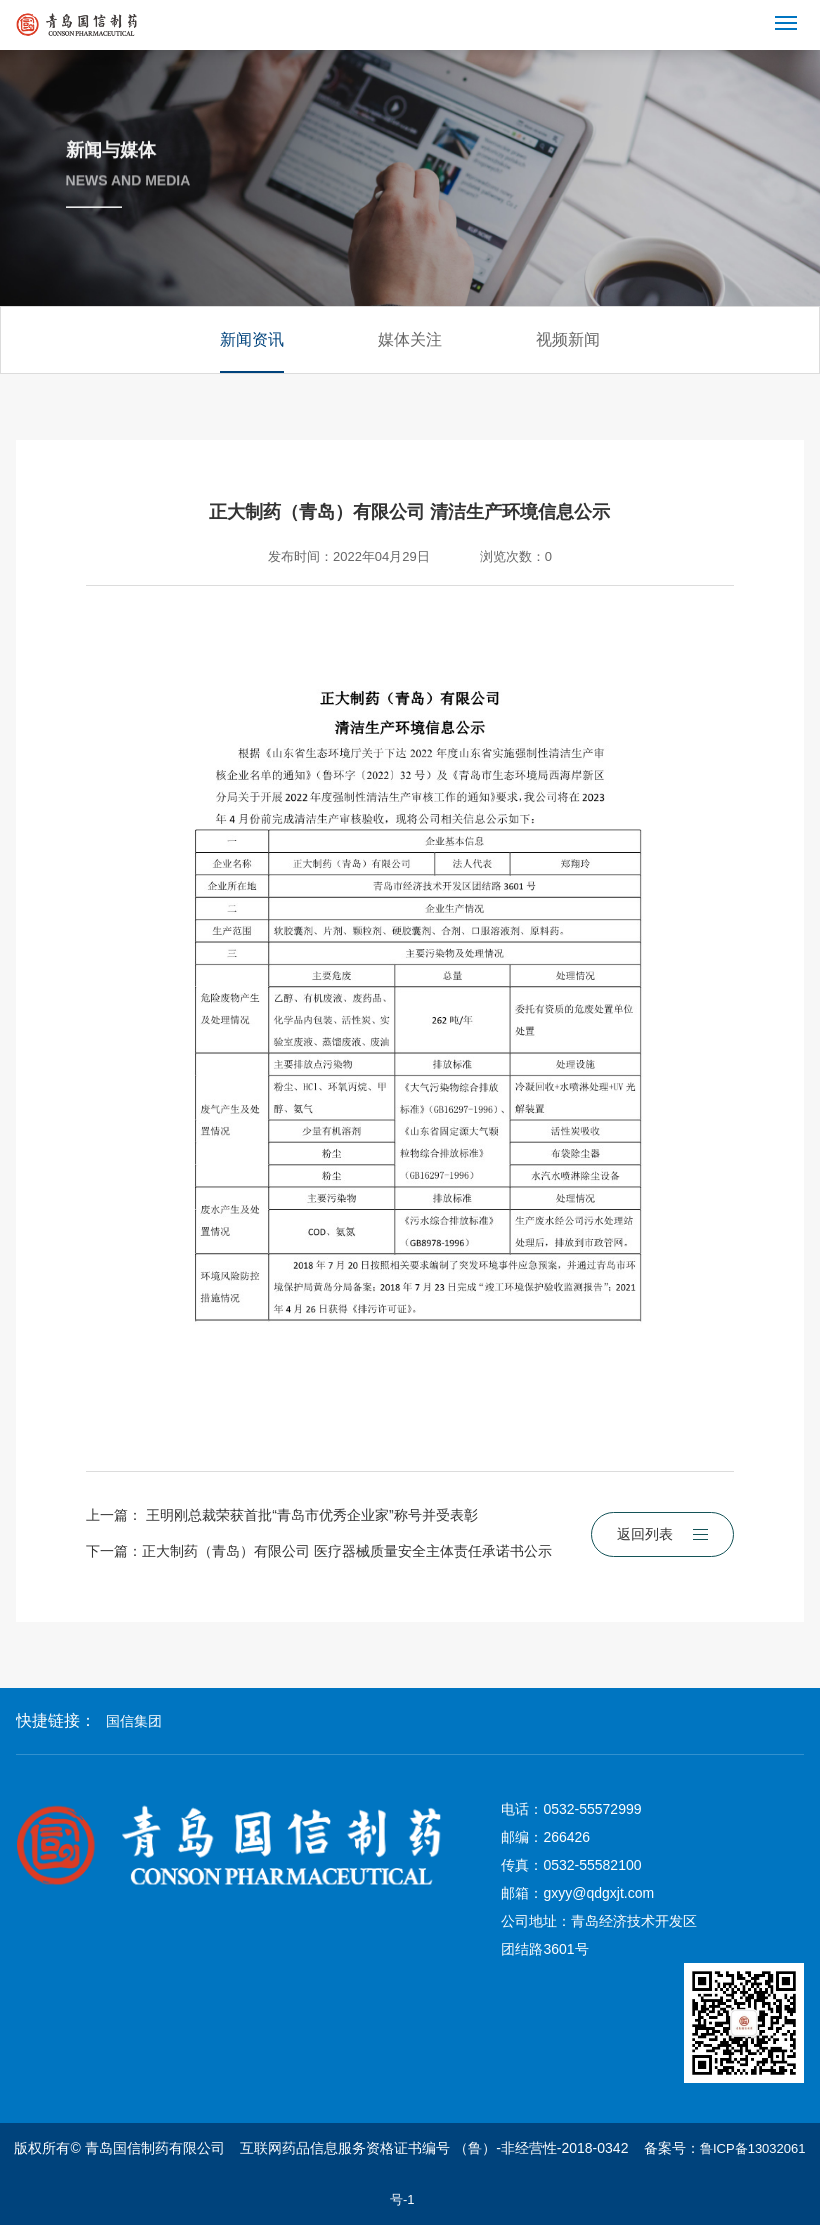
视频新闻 (568, 339)
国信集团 (134, 1721)
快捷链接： (56, 1720)
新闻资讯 (252, 339)
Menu (789, 14)
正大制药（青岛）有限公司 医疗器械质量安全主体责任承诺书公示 (347, 1551)
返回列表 (662, 1534)
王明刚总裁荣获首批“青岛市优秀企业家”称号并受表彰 (311, 1515)
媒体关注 (410, 339)
